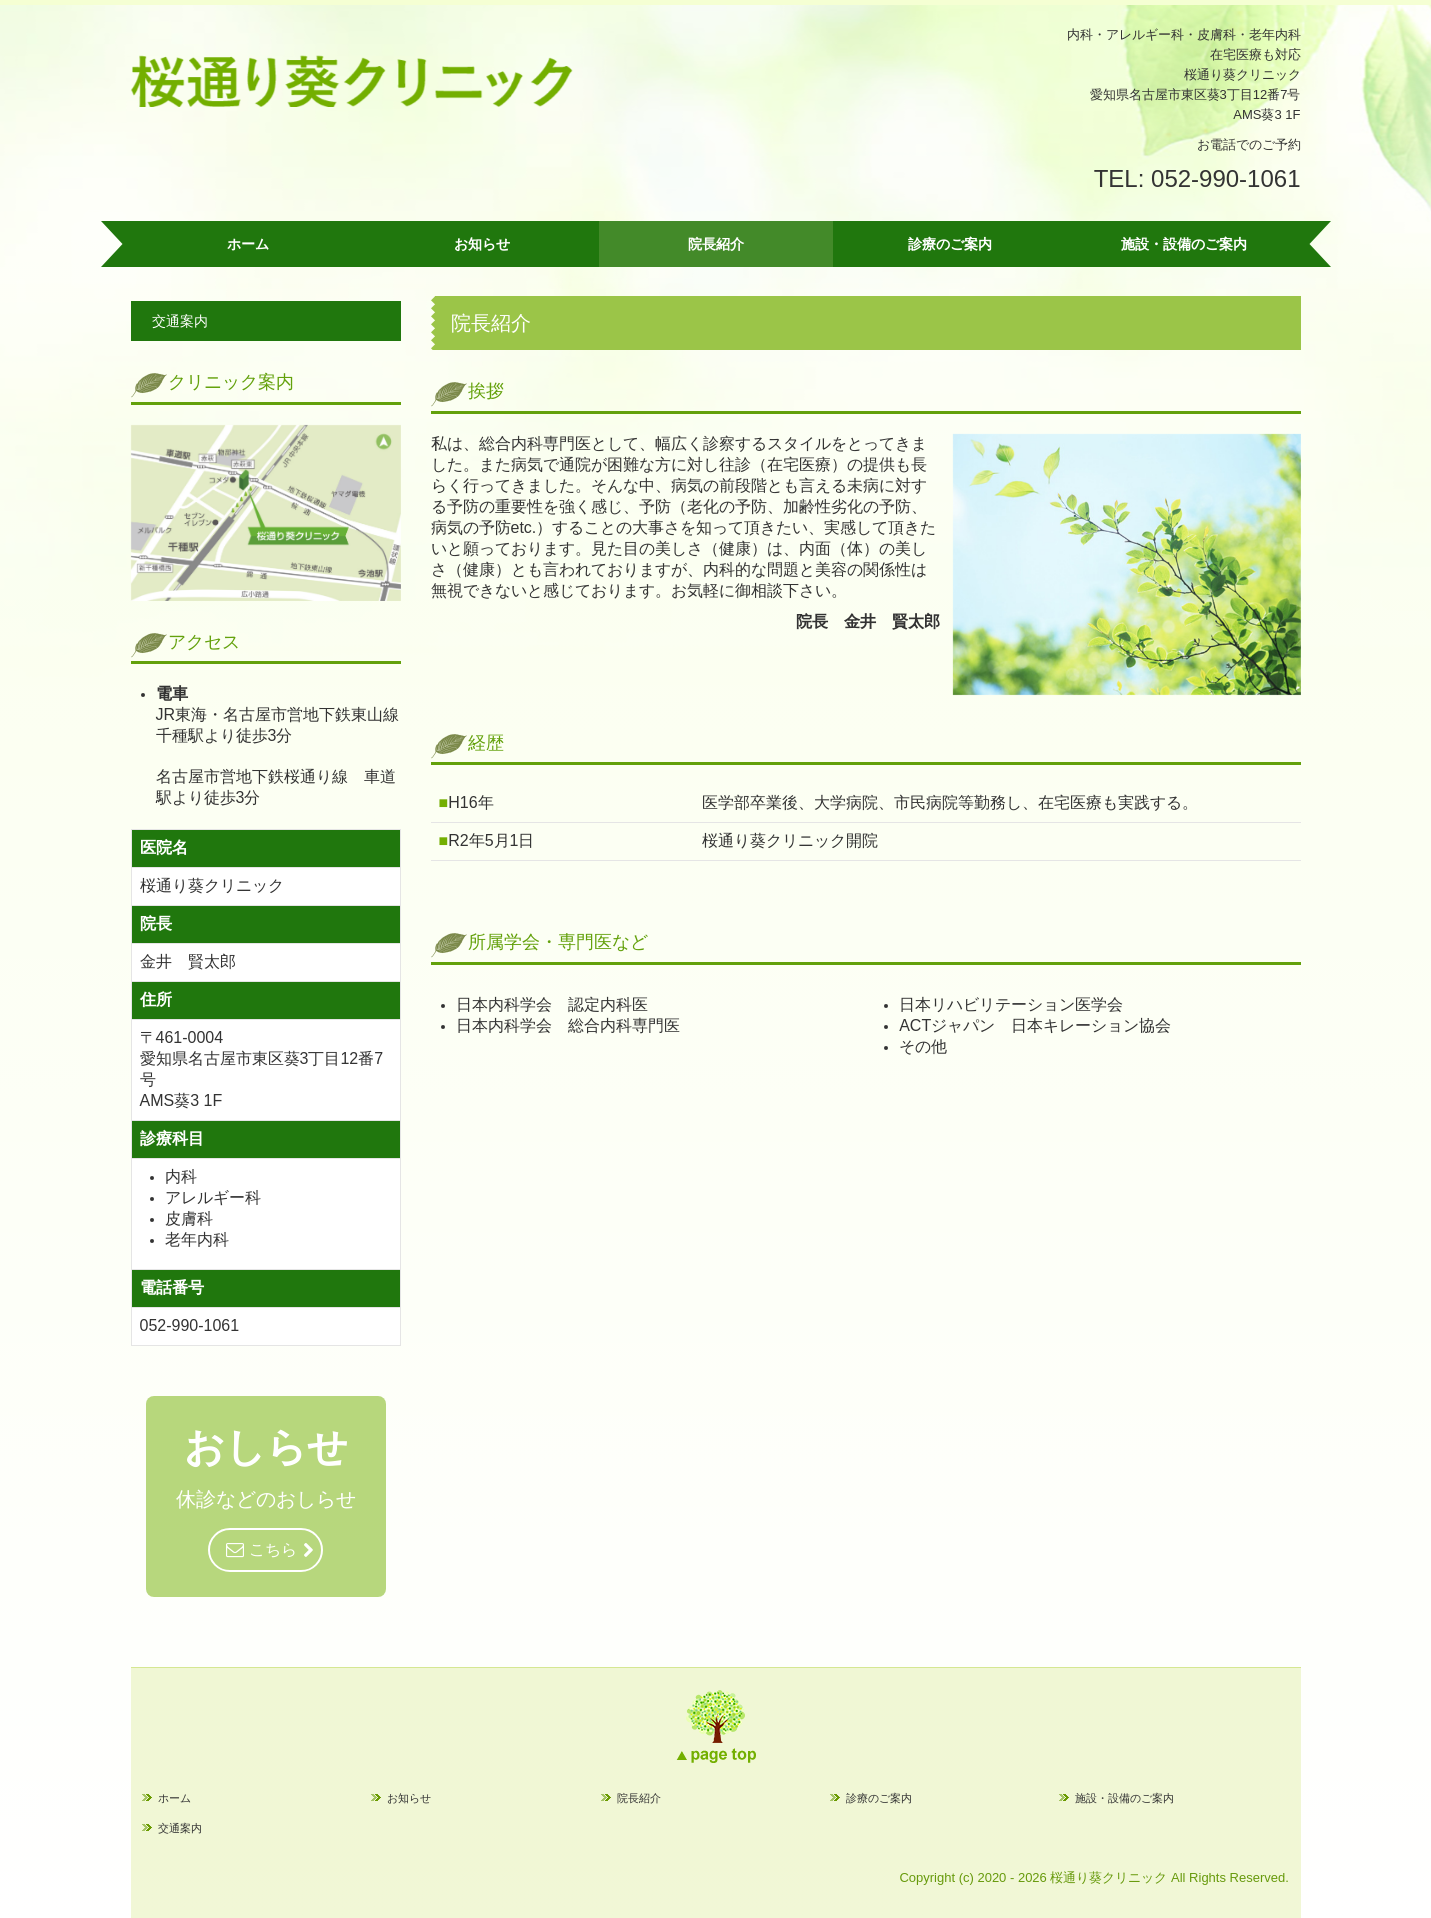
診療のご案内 (950, 244)
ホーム (248, 244)
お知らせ (482, 244)
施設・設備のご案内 (1184, 244)
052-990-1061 (1225, 178)
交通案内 (180, 321)
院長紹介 (716, 244)
